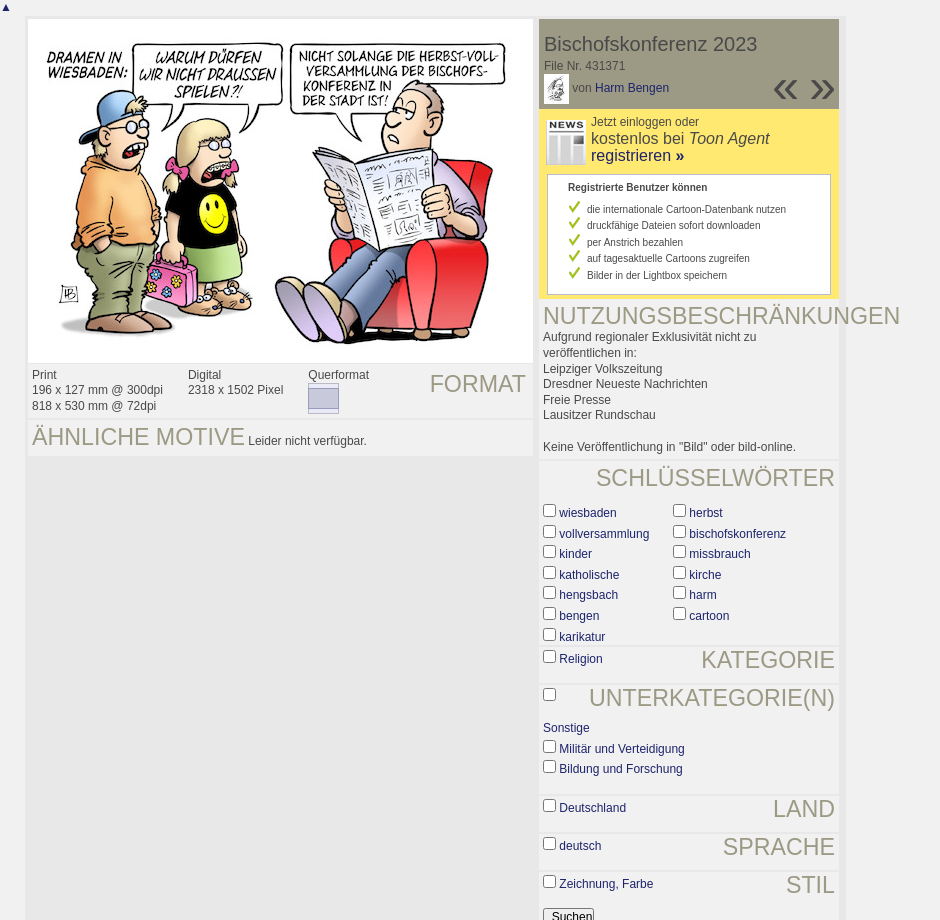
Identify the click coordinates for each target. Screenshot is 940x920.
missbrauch (719, 554)
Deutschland (592, 808)
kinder (575, 554)
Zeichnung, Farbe (606, 884)
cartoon (709, 616)
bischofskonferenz (737, 534)
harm (702, 595)
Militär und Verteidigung (621, 749)
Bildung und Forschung (620, 769)
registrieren (637, 155)
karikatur (582, 637)
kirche (705, 575)
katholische (589, 575)
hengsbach (588, 595)
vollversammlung (604, 534)
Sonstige (566, 728)
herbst (705, 513)
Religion (580, 659)
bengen (579, 616)
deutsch (580, 846)
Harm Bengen (632, 88)
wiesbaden (587, 513)
